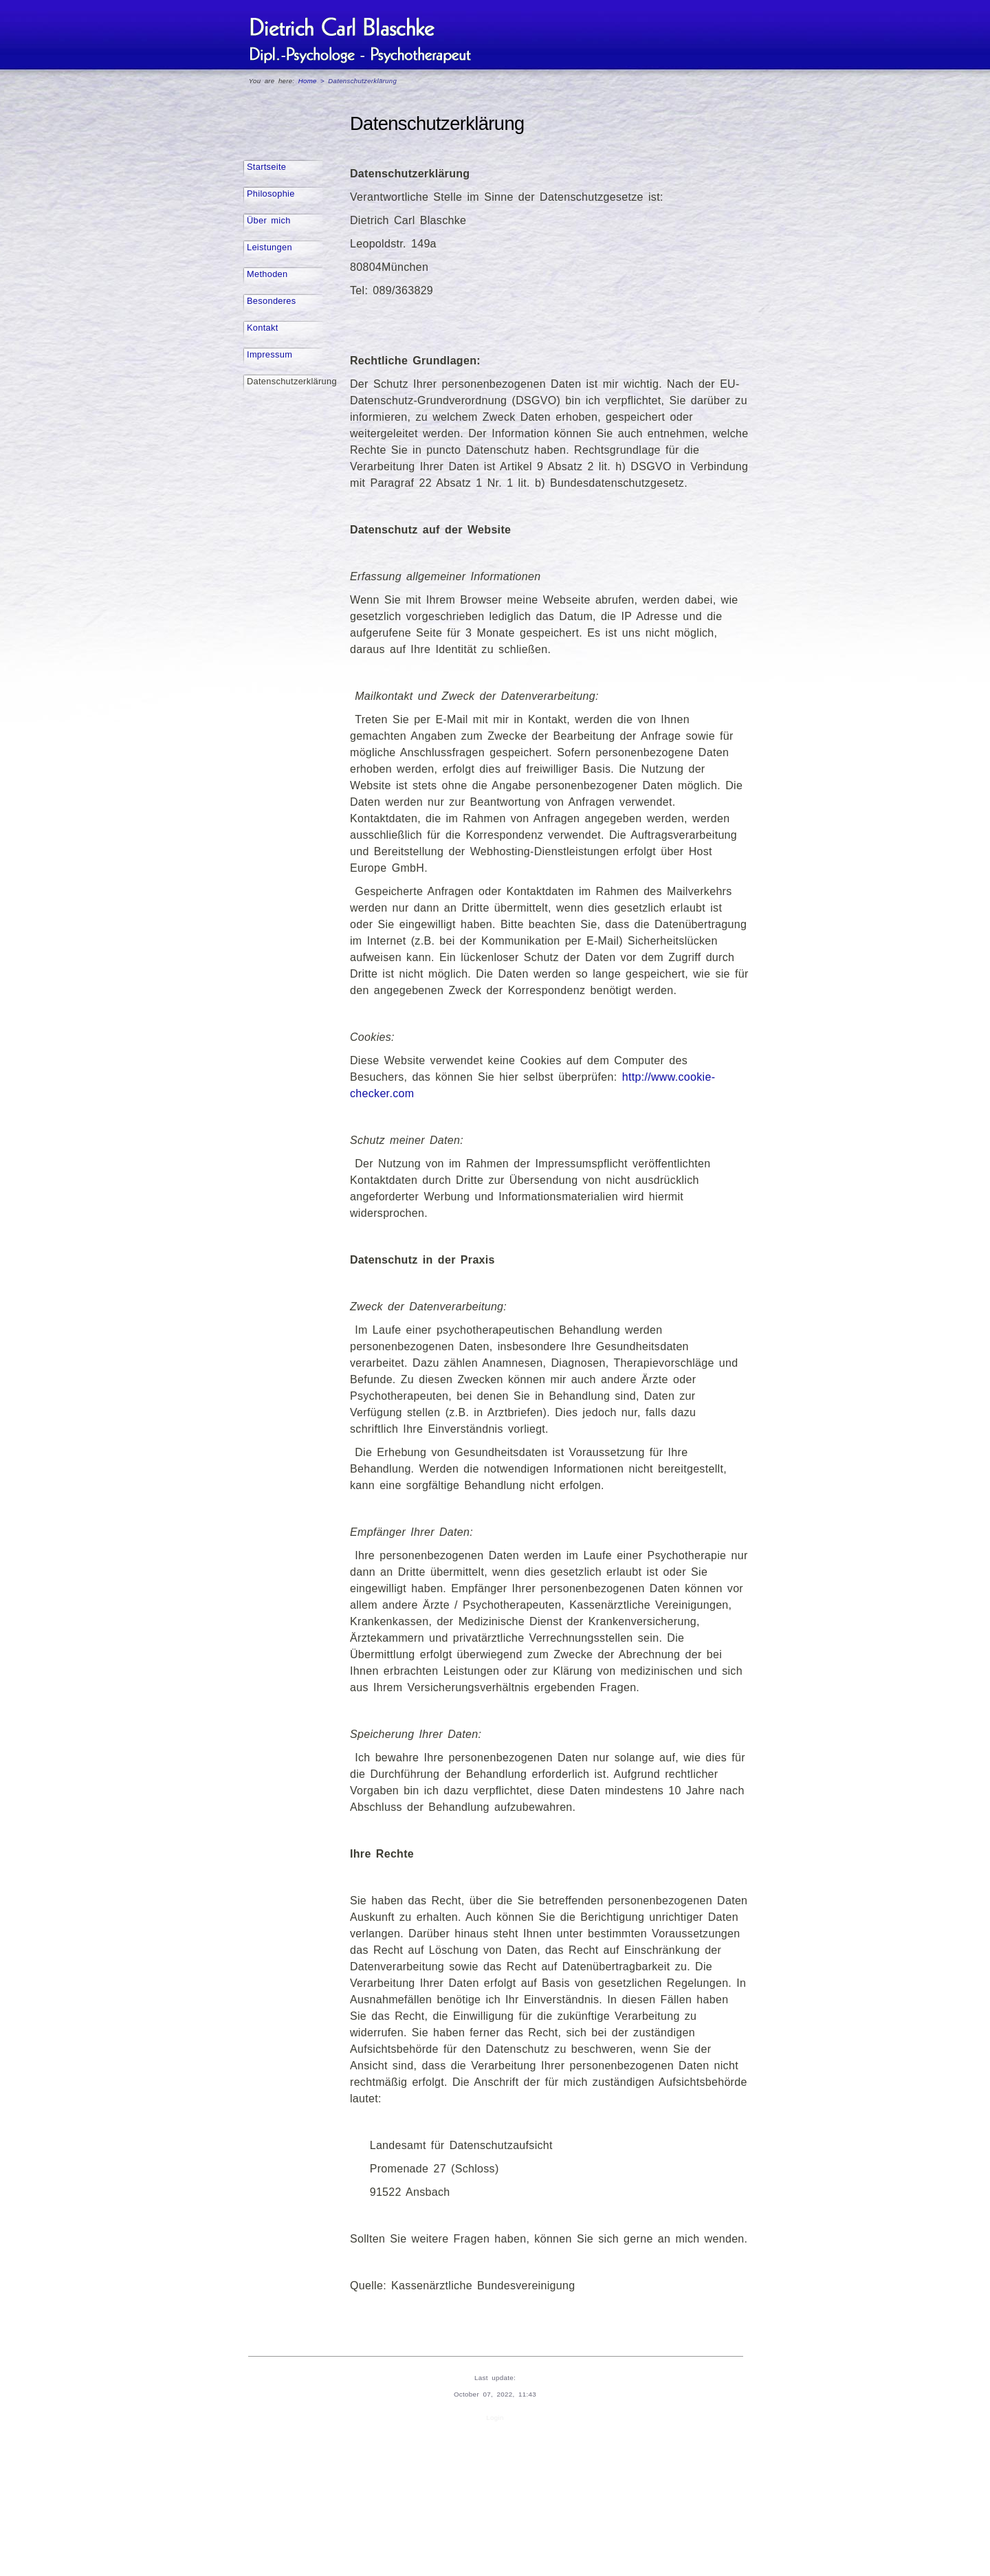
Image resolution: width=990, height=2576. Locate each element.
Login (495, 2417)
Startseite (266, 167)
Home (307, 81)
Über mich (269, 220)
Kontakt (262, 327)
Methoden (267, 274)
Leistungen (269, 247)
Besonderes (271, 301)
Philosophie (271, 193)
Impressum (269, 354)
